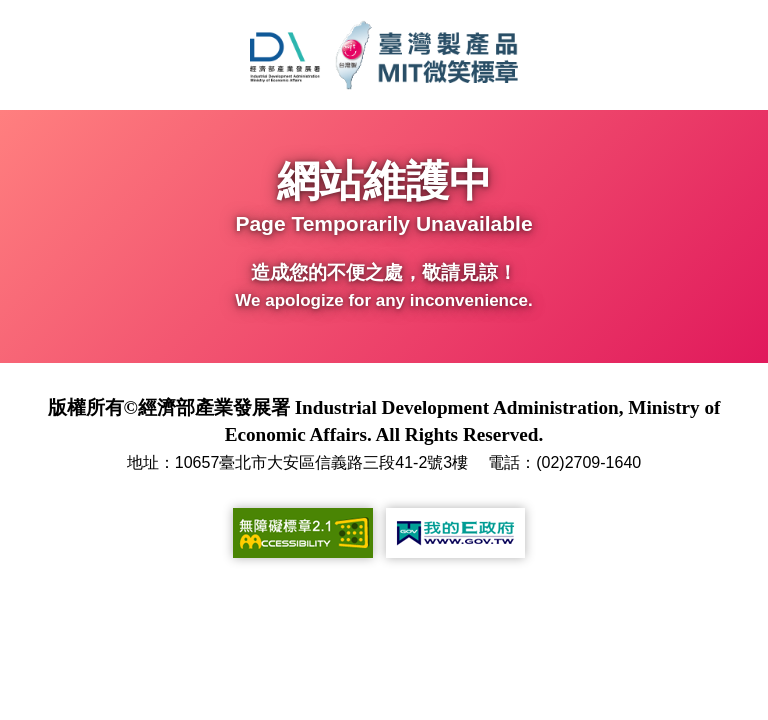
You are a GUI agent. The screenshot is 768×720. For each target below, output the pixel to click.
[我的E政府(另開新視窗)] (455, 533)
